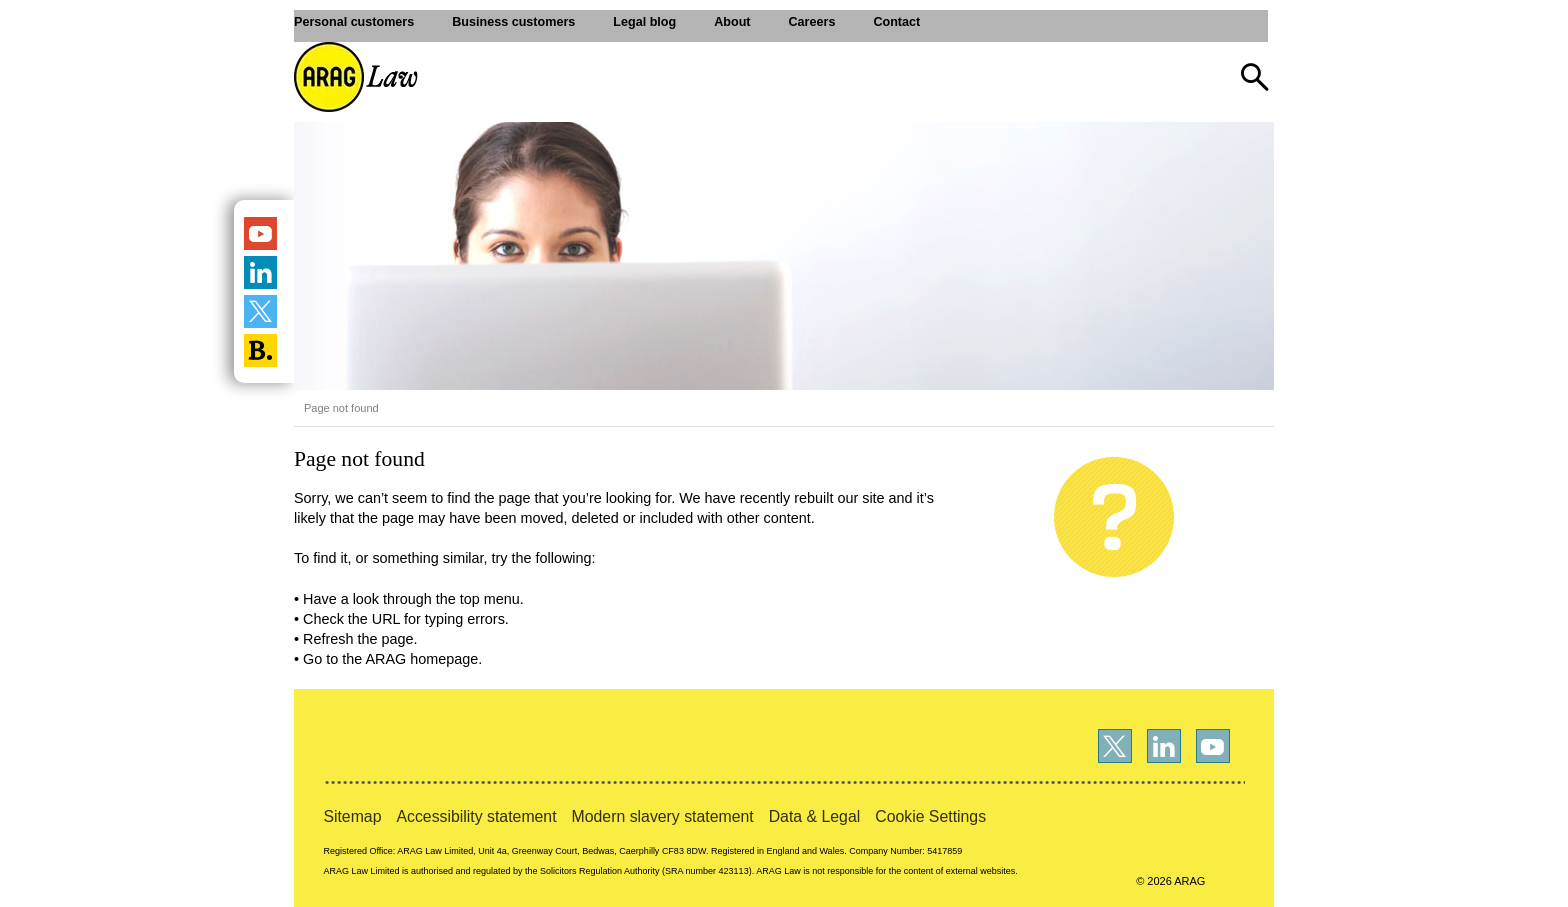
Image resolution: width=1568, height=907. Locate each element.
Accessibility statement (476, 816)
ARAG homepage (421, 659)
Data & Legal (815, 816)
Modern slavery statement (663, 816)
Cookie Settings (930, 816)
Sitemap (352, 816)
